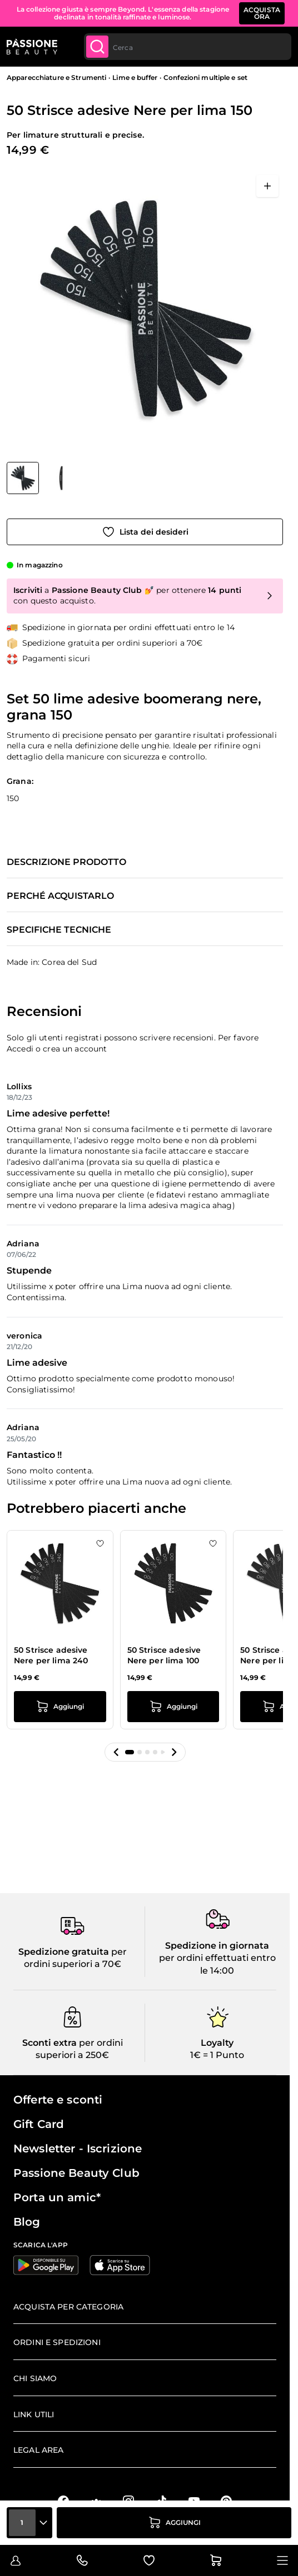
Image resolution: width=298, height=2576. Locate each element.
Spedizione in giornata (217, 1945)
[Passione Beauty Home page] (32, 46)
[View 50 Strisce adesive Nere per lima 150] (23, 478)
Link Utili (33, 2414)
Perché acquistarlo (60, 896)
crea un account (75, 1049)
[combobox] (187, 46)
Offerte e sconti (57, 2099)
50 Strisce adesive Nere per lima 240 (51, 1655)
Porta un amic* (57, 2197)
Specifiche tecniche (59, 929)
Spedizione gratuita (63, 1951)
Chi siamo (35, 2378)
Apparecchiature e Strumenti (56, 77)
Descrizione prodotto (66, 862)
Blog (27, 2221)
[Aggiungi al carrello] (174, 2522)
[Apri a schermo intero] (267, 186)
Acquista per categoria (68, 2307)
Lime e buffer (134, 77)
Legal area (38, 2450)
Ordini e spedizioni (57, 2342)
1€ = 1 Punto (217, 2055)
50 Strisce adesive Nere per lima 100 (164, 1655)
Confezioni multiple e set (205, 77)
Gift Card (38, 2124)
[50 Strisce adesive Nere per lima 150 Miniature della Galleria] (42, 478)
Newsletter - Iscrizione (77, 2148)
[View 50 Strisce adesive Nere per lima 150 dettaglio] (61, 478)
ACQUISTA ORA (262, 13)
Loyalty (217, 2042)
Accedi (20, 1049)
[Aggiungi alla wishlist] (145, 532)
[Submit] (97, 46)
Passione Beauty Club (76, 2173)
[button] (116, 1752)
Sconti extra (49, 2042)
